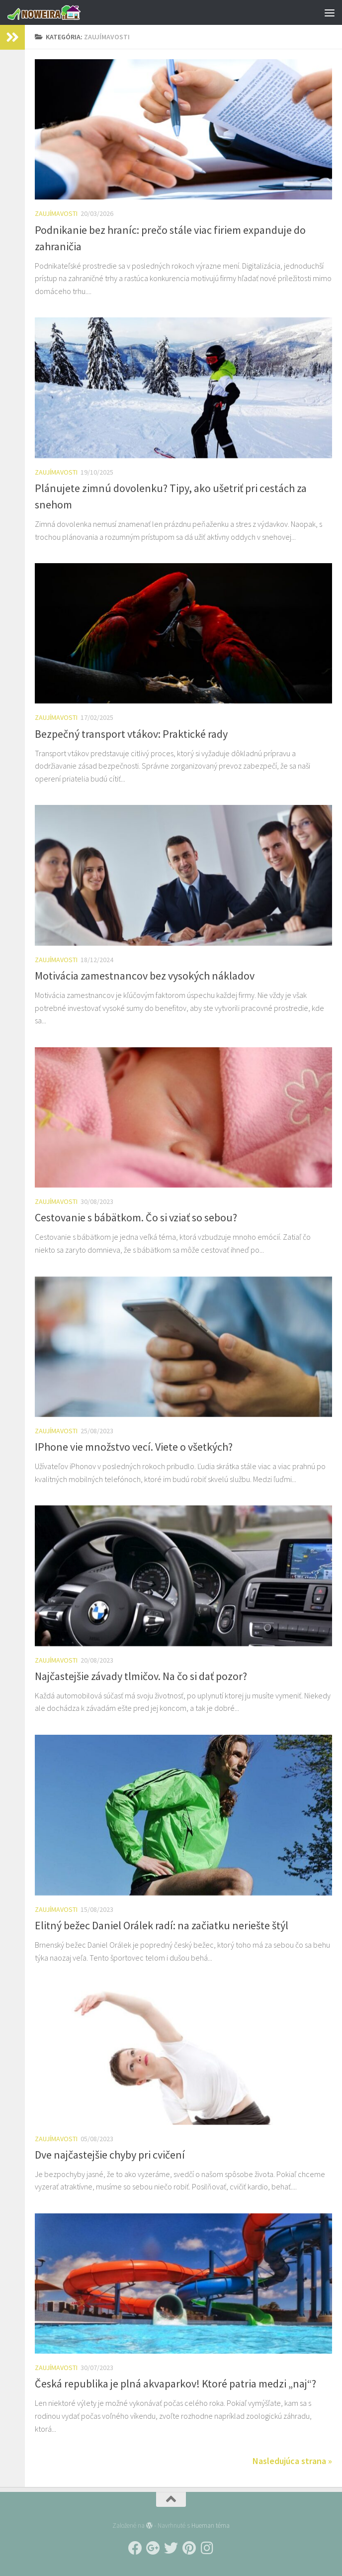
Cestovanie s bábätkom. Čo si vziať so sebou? (136, 1217)
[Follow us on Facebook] (135, 2548)
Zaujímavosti (56, 213)
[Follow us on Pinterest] (189, 2548)
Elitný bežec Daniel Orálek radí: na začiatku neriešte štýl (161, 1925)
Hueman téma (210, 2525)
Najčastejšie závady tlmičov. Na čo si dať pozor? (141, 1676)
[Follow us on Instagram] (207, 2548)
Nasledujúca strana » (292, 2461)
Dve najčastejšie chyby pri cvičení (110, 2155)
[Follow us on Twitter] (171, 2548)
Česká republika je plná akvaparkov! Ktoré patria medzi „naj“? (175, 2383)
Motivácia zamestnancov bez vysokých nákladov (145, 976)
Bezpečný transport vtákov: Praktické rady (131, 734)
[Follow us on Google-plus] (153, 2548)
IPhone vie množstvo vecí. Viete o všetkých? (134, 1447)
